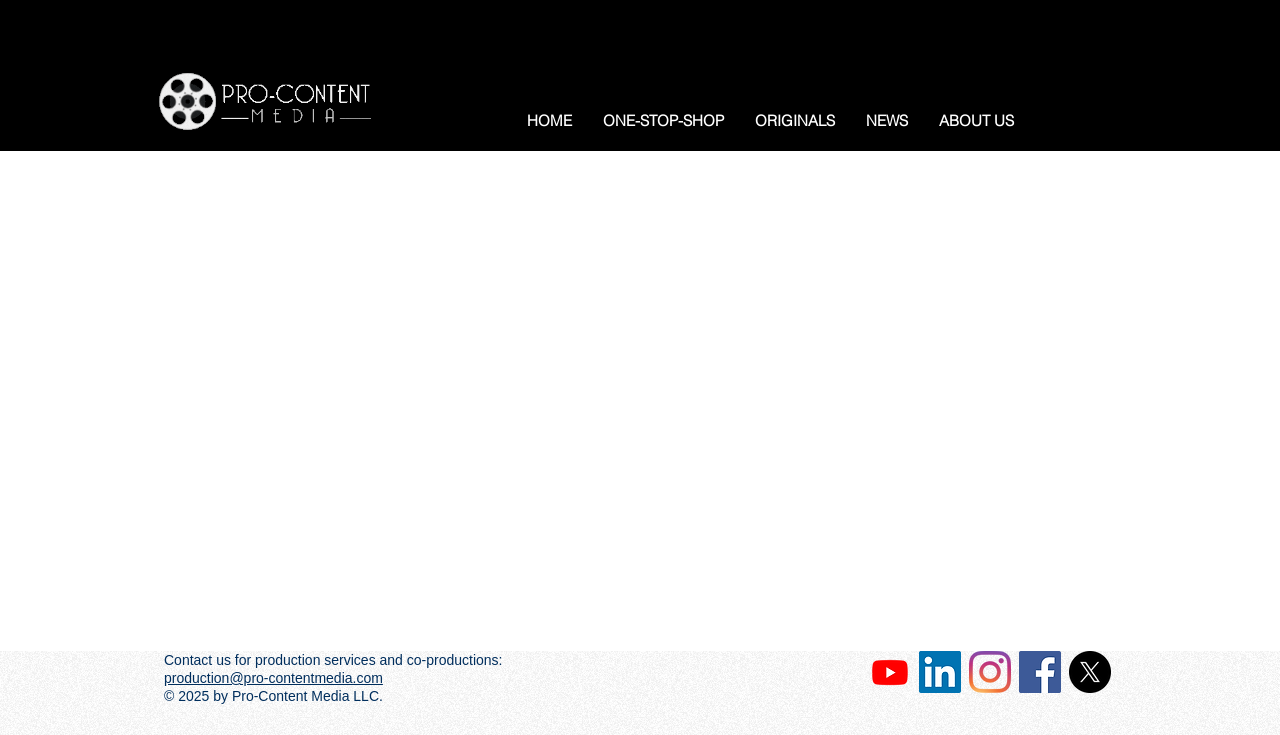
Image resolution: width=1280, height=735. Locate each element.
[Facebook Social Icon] (1040, 672)
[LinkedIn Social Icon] (940, 672)
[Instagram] (990, 672)
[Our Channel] (890, 672)
